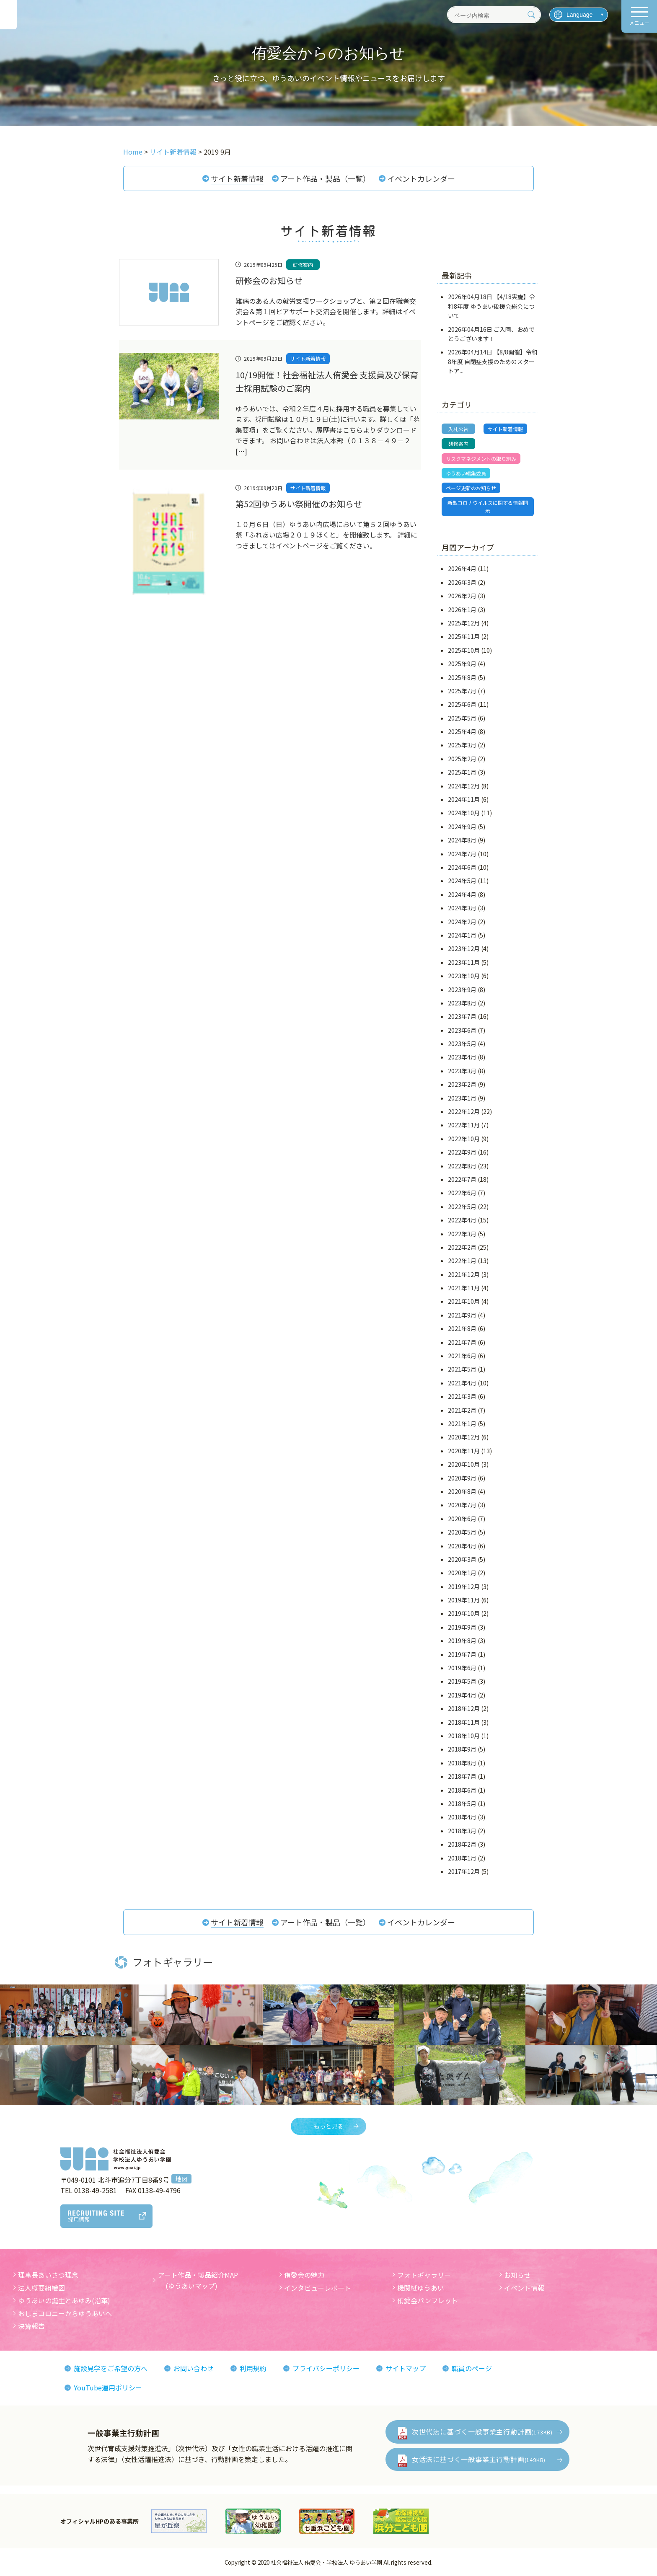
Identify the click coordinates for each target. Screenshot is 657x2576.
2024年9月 (462, 826)
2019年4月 (462, 1695)
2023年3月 (462, 1071)
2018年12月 (464, 1708)
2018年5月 (462, 1803)
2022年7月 (462, 1179)
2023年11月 (464, 962)
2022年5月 (462, 1206)
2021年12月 (464, 1274)
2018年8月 (462, 1763)
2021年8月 (462, 1328)
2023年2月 (462, 1084)
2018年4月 (462, 1817)
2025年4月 (462, 731)
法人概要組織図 (41, 2288)
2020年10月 (464, 1464)
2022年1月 (462, 1260)
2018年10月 (464, 1735)
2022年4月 (462, 1220)
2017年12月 (464, 1871)
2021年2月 (462, 1410)
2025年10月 (464, 650)
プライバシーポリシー (326, 2368)
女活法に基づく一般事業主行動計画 (479, 2459)
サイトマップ (405, 2368)
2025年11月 (464, 636)
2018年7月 (462, 1776)
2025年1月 (462, 772)
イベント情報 (524, 2288)
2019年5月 (462, 1681)
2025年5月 (462, 718)
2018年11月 (464, 1722)
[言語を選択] (578, 15)
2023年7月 (462, 1016)
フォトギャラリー (424, 2275)
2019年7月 (462, 1654)
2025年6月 (462, 704)
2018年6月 (462, 1790)
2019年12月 (464, 1586)
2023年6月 (462, 1030)
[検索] (531, 15)
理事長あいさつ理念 (48, 2275)
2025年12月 (464, 623)
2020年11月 (464, 1451)
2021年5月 (462, 1369)
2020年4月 (462, 1546)
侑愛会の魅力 (304, 2275)
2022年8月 (462, 1166)
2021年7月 (462, 1342)
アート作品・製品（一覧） (325, 178)
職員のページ (472, 2368)
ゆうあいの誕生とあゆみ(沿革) (64, 2300)
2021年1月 (462, 1423)
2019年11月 (464, 1600)
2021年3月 (462, 1396)
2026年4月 (462, 568)
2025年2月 (462, 758)
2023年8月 (462, 1003)
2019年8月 (462, 1640)
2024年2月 (462, 921)
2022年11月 (464, 1125)
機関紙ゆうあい (420, 2288)
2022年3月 (462, 1234)
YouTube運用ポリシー (108, 2387)
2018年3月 (462, 1831)
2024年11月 (464, 799)
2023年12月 (464, 948)
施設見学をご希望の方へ (110, 2368)
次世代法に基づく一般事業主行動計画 (482, 2431)
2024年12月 (464, 786)
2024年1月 (462, 935)
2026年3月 (462, 582)
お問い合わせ (193, 2368)
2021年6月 (462, 1355)
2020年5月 (462, 1532)
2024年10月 (464, 813)
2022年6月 (462, 1193)
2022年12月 (464, 1111)
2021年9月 (462, 1315)
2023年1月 (462, 1098)
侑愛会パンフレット (427, 2300)
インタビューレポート (317, 2288)
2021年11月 (464, 1288)
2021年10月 (464, 1301)
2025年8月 (462, 677)
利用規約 (253, 2368)
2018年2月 (462, 1844)
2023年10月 (464, 975)
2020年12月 (464, 1437)
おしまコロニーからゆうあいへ (65, 2313)
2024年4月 (462, 894)
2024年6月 (462, 867)
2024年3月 (462, 908)
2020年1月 (462, 1572)
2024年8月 (462, 840)
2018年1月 (462, 1858)
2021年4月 (462, 1383)
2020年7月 (462, 1505)
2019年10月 (464, 1613)
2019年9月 (462, 1627)
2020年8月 (462, 1491)
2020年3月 (462, 1559)
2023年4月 (462, 1057)
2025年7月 (462, 691)
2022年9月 (462, 1152)
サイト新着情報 (237, 178)
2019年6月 (462, 1668)
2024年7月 (462, 854)
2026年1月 (462, 609)
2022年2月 (462, 1247)
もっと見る (328, 2126)
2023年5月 (462, 1043)
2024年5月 (462, 880)
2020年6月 (462, 1518)
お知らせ (517, 2275)
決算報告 (31, 2326)
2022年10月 (464, 1138)
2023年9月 (462, 989)
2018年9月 (462, 1749)
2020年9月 (462, 1478)
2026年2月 (462, 596)
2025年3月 (462, 745)
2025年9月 (462, 663)
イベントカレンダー (421, 178)
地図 (181, 2179)
